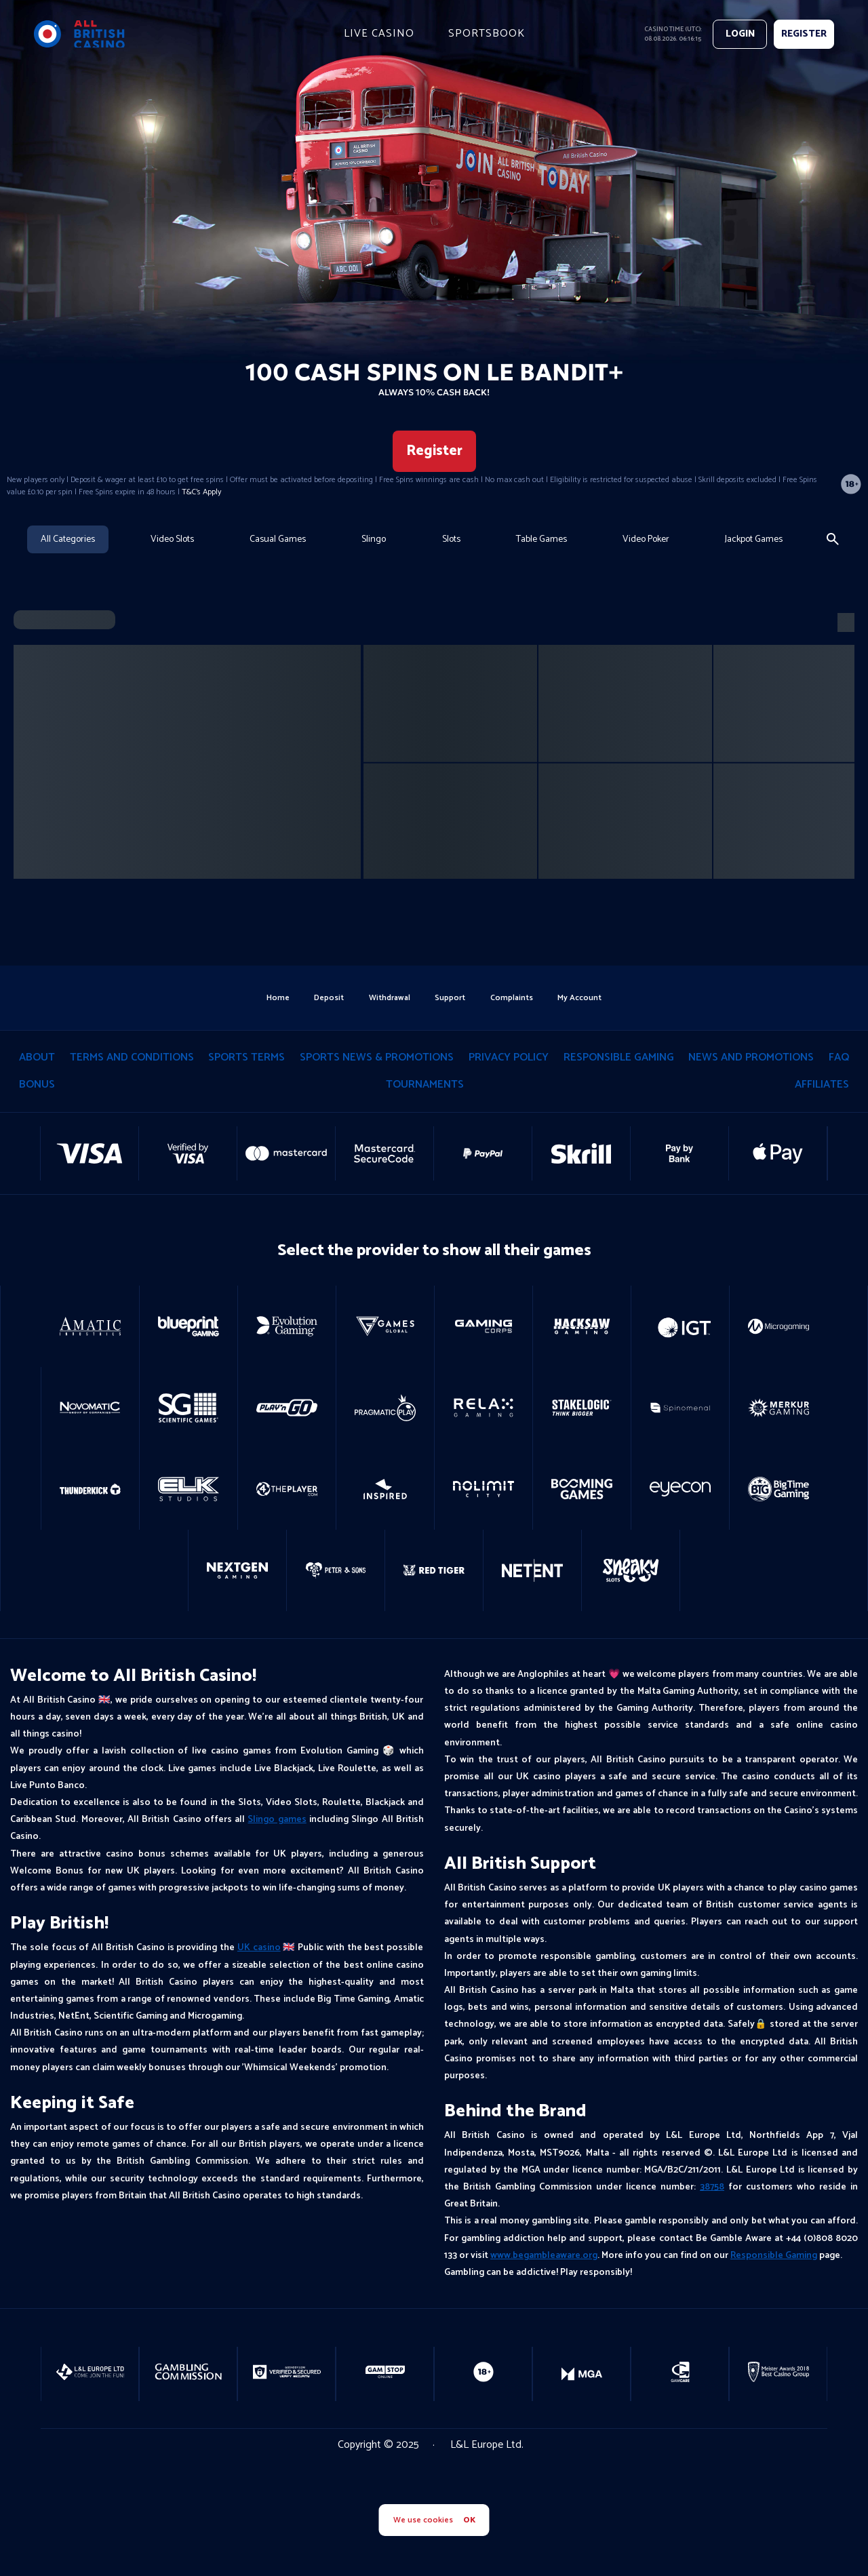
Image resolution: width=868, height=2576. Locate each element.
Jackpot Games (754, 539)
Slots (451, 539)
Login (740, 34)
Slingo (373, 539)
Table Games (541, 539)
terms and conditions (132, 1059)
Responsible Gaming (773, 2257)
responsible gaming (619, 1059)
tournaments (425, 1086)
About (37, 1059)
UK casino (259, 1950)
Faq (839, 1059)
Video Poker (646, 539)
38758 (712, 2189)
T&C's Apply (201, 492)
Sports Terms (246, 1059)
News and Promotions (751, 1059)
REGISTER (804, 34)
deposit (325, 998)
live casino (379, 34)
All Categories (68, 539)
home (271, 998)
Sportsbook (486, 34)
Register (434, 450)
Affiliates (822, 1086)
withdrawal (388, 998)
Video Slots (172, 539)
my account (586, 998)
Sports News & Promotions (377, 1059)
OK (469, 2520)
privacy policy (509, 1059)
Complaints (515, 998)
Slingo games (277, 1822)
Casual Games (278, 539)
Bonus (37, 1086)
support (451, 998)
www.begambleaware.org (543, 2257)
